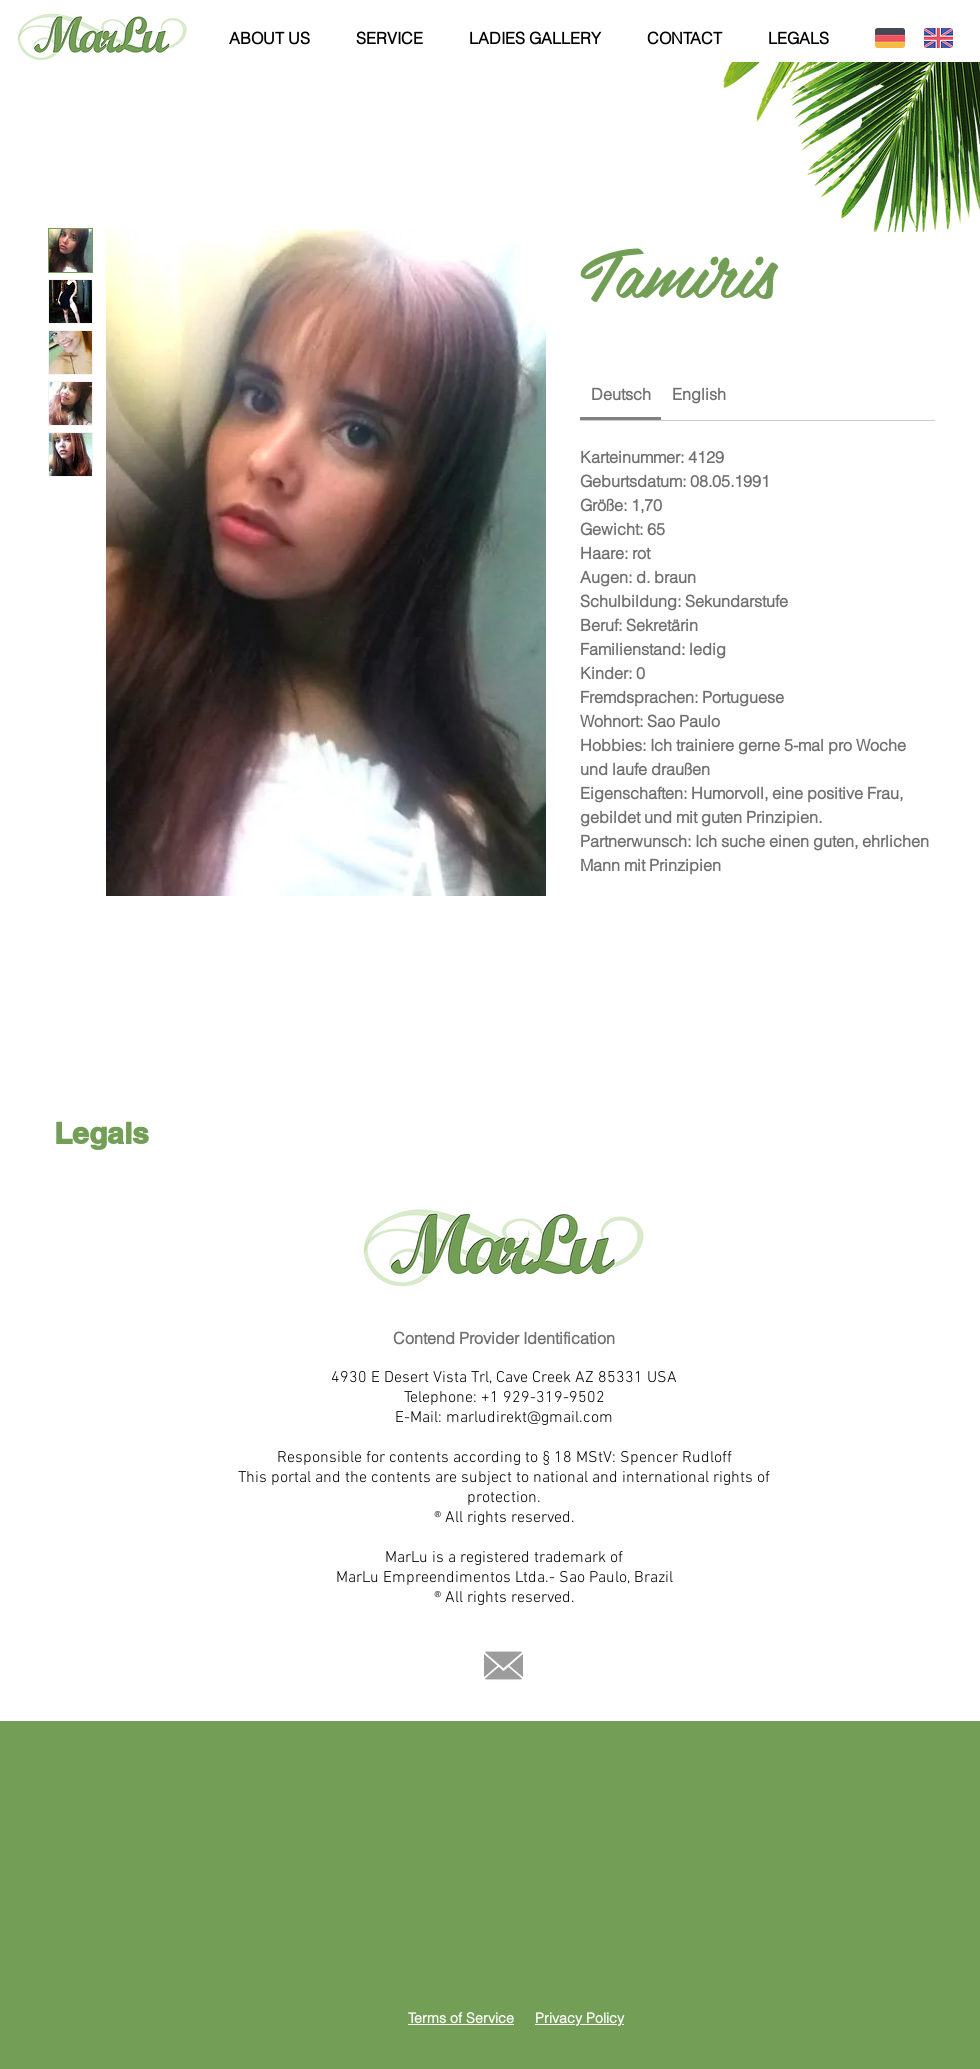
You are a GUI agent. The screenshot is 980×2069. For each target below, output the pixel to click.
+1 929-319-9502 (543, 1398)
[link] (621, 394)
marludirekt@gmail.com (529, 1418)
